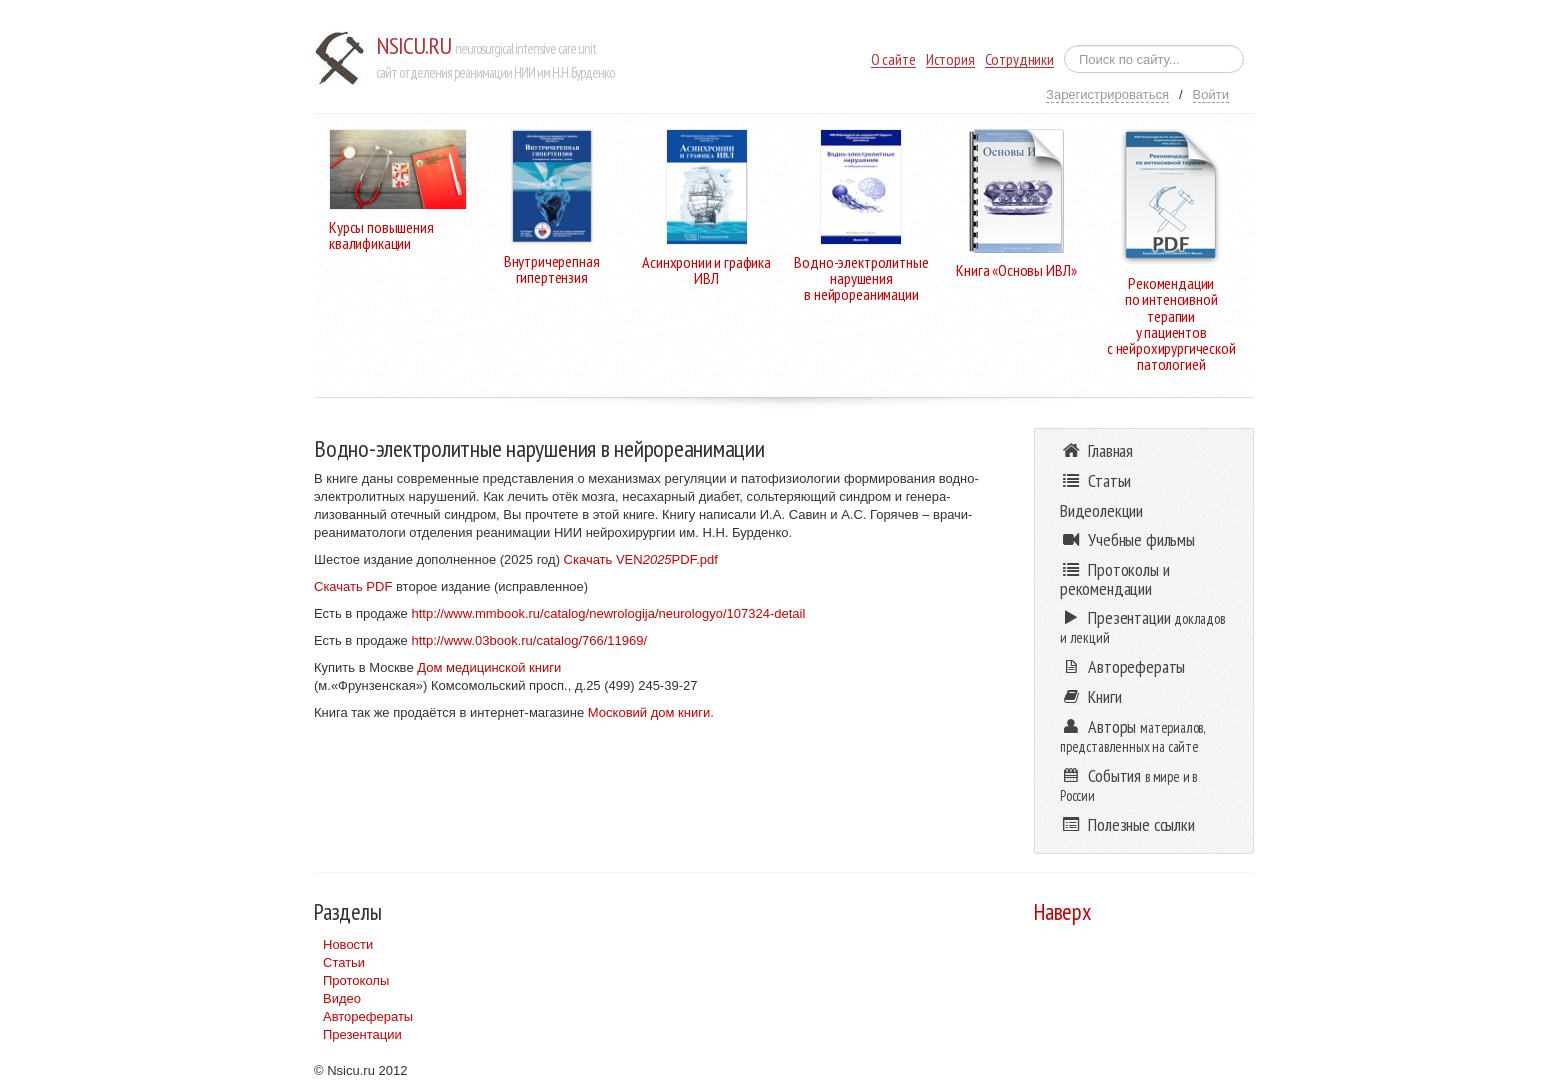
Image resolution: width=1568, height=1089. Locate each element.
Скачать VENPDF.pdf (641, 559)
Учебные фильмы (1127, 539)
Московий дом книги (649, 712)
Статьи (344, 962)
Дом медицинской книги (489, 667)
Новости (348, 944)
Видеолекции (1101, 510)
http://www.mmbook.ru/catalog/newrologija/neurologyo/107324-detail (608, 613)
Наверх (1062, 911)
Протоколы (356, 980)
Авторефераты (368, 1016)
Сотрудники (1019, 59)
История (950, 59)
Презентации (362, 1034)
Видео (342, 998)
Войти (1211, 94)
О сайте (893, 59)
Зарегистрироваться (1107, 94)
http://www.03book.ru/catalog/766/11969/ (529, 640)
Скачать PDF (353, 586)
